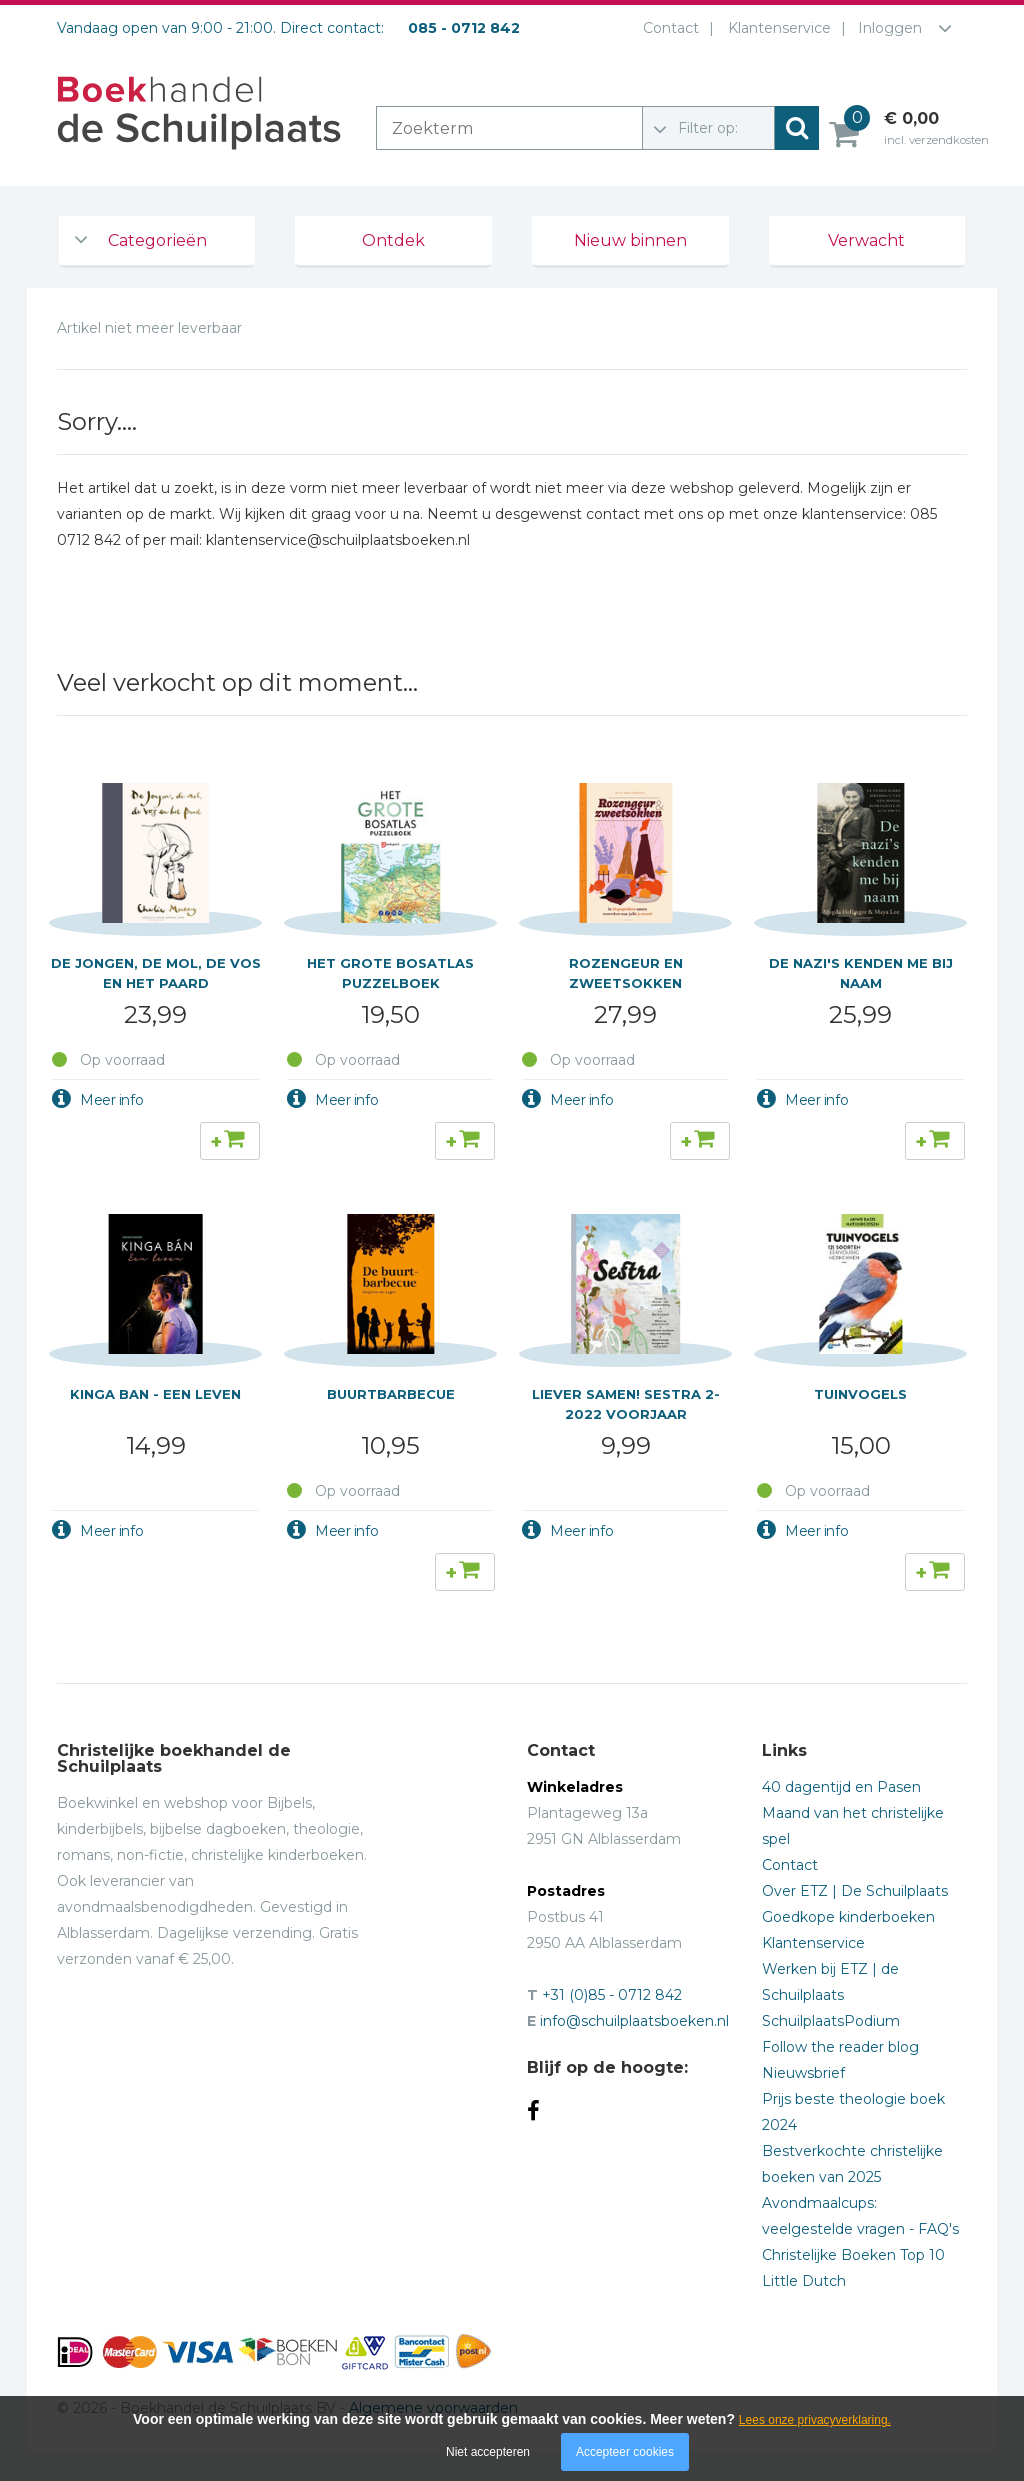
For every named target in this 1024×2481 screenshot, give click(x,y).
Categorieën (157, 240)
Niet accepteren (488, 2452)
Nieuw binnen (630, 240)
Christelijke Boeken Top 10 (853, 2255)
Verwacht (866, 240)
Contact (667, 28)
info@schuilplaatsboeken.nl (634, 2021)
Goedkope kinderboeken (848, 1917)
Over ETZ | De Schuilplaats (855, 1891)
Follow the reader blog (840, 2047)
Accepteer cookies (625, 2452)
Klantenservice (775, 28)
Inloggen (890, 28)
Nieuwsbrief (803, 2073)
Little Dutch (804, 2281)
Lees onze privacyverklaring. (815, 2420)
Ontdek (393, 240)
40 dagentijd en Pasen (841, 1787)
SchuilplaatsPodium (831, 2021)
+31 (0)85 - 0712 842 (612, 1995)
